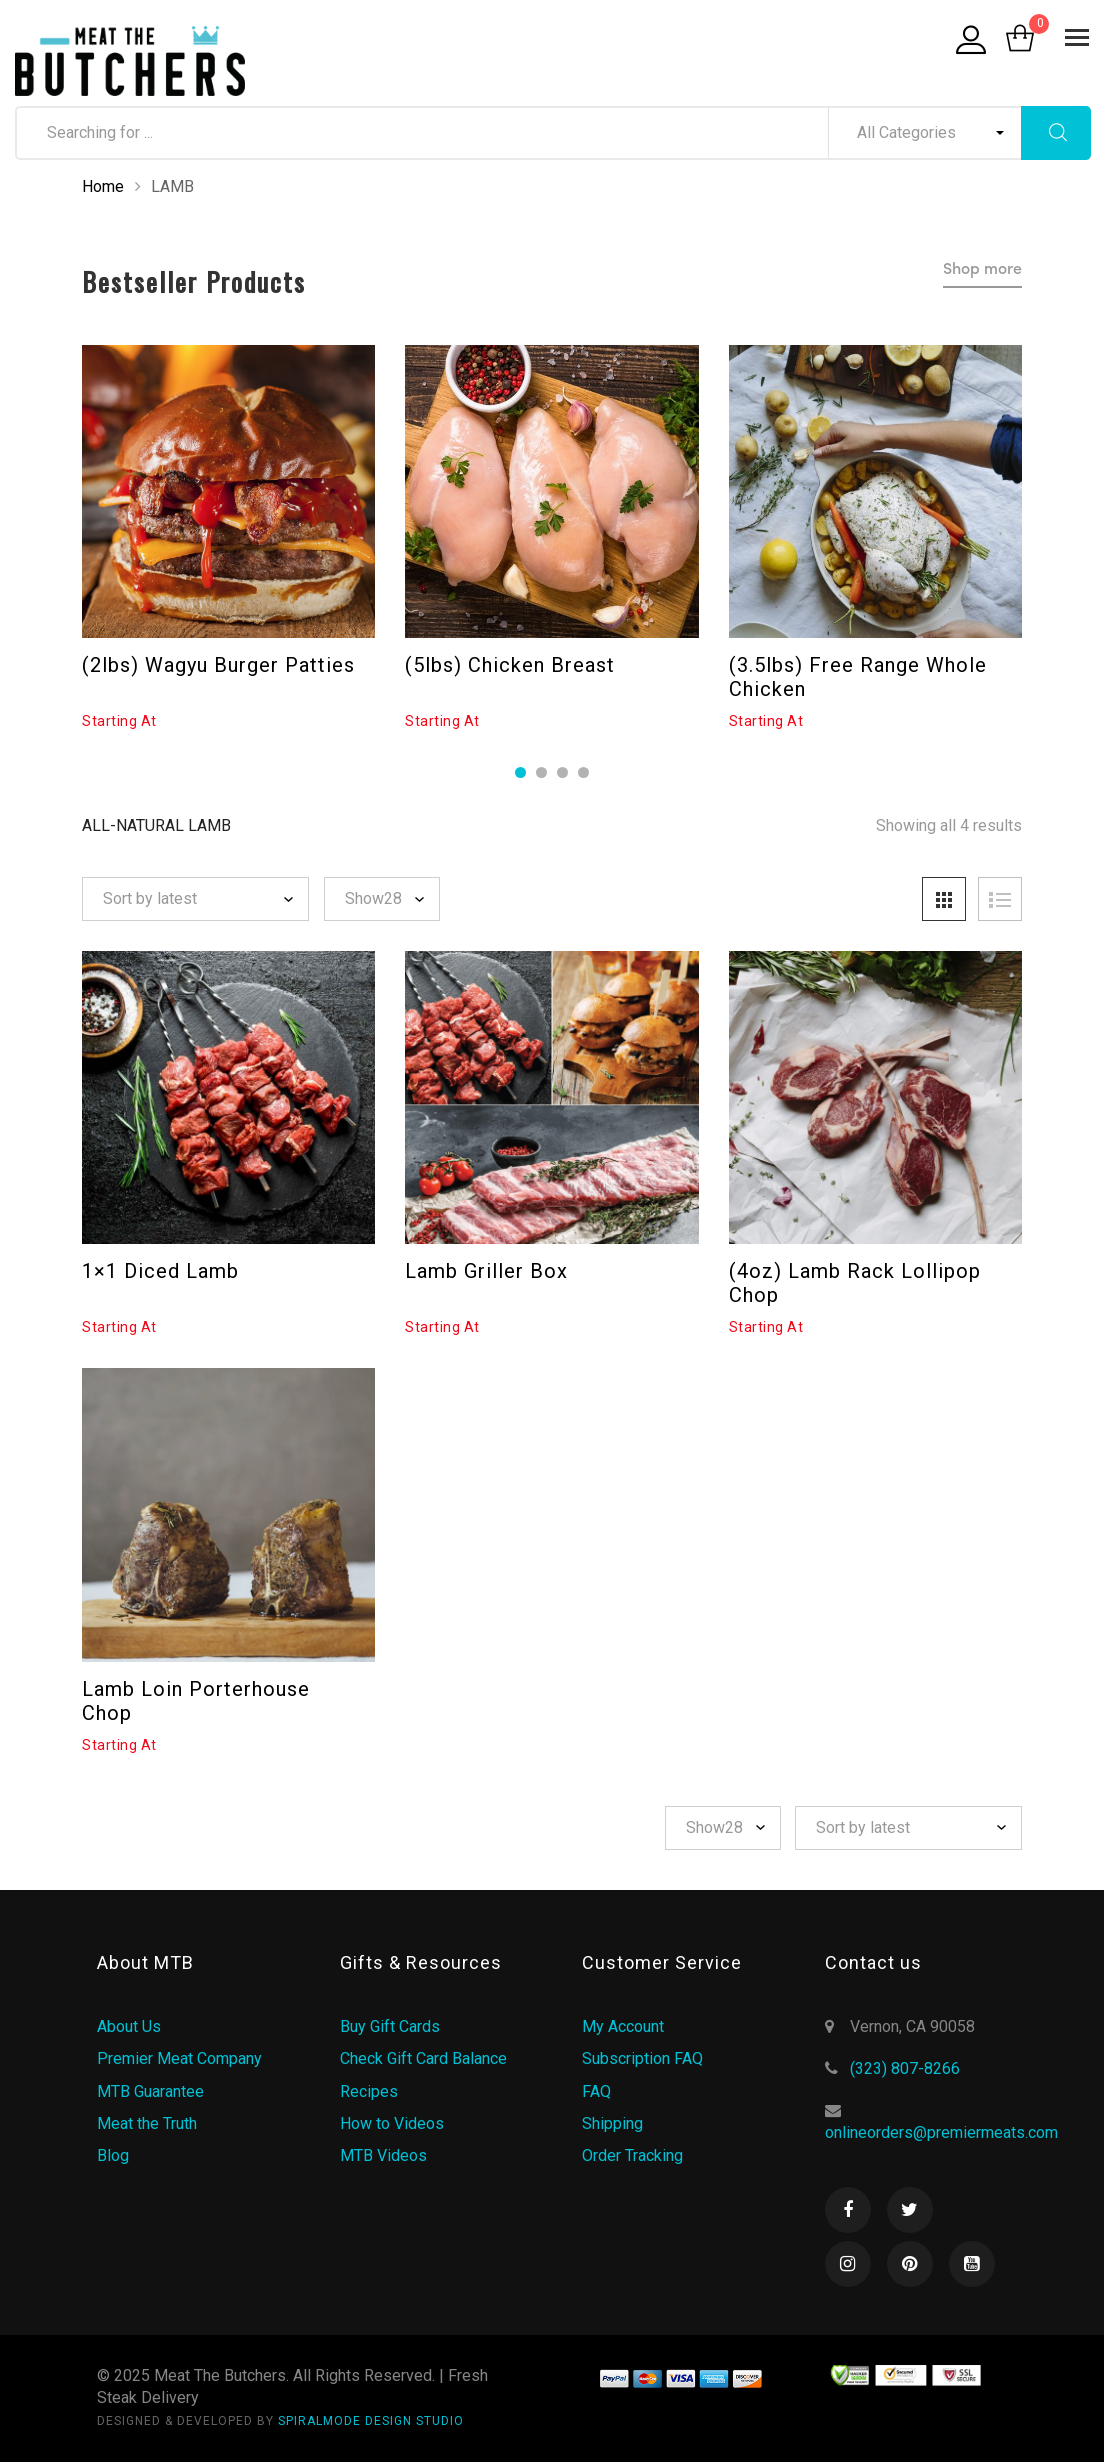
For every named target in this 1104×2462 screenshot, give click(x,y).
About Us (129, 2026)
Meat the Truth (147, 2123)
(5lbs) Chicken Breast (510, 665)
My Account (623, 2026)
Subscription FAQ (642, 2058)
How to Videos (392, 2123)
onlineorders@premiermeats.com (941, 2132)
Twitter (910, 2210)
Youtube (972, 2264)
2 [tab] (541, 772)
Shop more (982, 270)
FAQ (596, 2091)
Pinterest (910, 2264)
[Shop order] (195, 899)
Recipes (369, 2091)
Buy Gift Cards (390, 2026)
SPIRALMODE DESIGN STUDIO (371, 2421)
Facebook (848, 2210)
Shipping (612, 2123)
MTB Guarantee (150, 2091)
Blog (113, 2155)
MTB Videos (383, 2155)
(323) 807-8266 (905, 2068)
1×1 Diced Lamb (160, 1271)
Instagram (848, 2264)
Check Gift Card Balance (423, 2058)
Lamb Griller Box (486, 1271)
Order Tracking (632, 2155)
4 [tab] (583, 772)
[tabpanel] (228, 538)
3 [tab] (562, 772)
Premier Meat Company (179, 2058)
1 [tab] (520, 772)
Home (103, 186)
